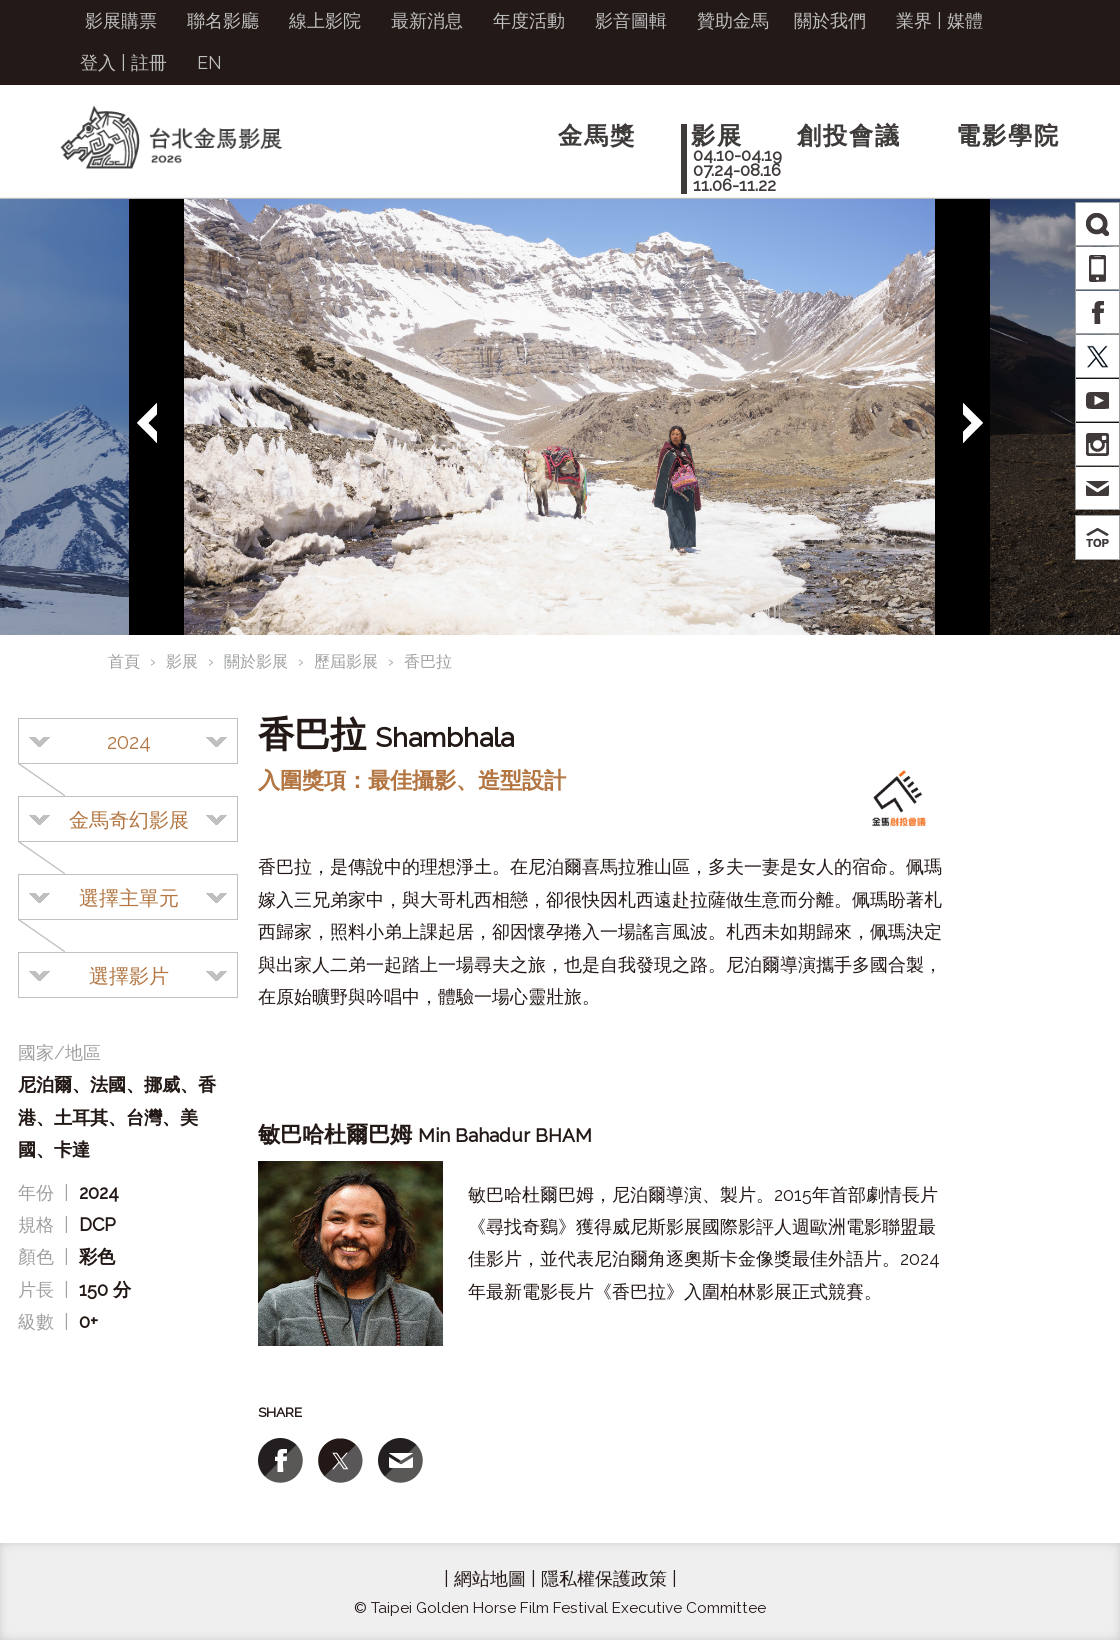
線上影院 (325, 20)
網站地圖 (490, 1578)
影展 (182, 661)
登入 (98, 62)
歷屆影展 (346, 661)
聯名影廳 (223, 20)
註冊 (149, 62)
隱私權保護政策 (604, 1578)
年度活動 (529, 20)
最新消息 (427, 20)
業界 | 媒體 (939, 20)
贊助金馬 (733, 20)
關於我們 (830, 20)
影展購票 (121, 20)
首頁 (124, 661)
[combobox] (128, 741)
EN (209, 62)
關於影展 (256, 661)
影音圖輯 (631, 20)
